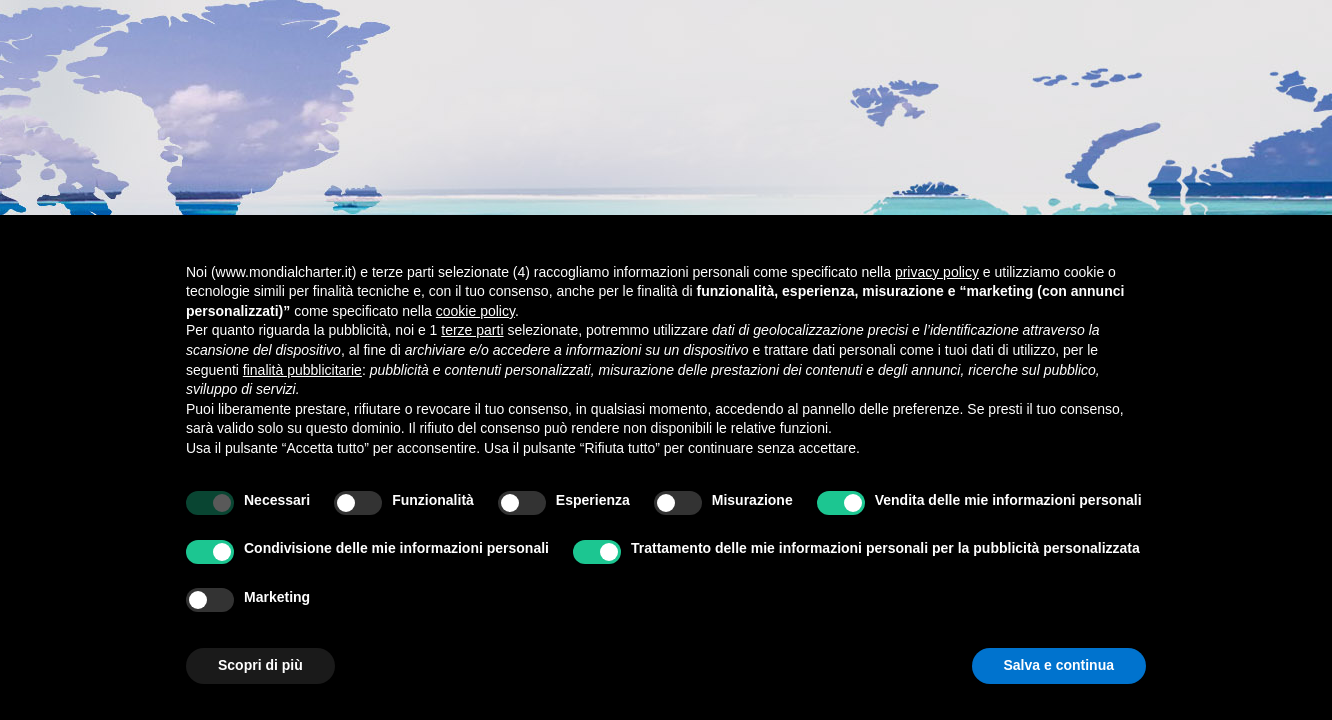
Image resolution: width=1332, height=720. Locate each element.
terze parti (472, 330)
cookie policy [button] (475, 311)
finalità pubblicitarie (302, 370)
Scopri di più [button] (260, 665)
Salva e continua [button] (1059, 665)
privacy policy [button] (937, 272)
